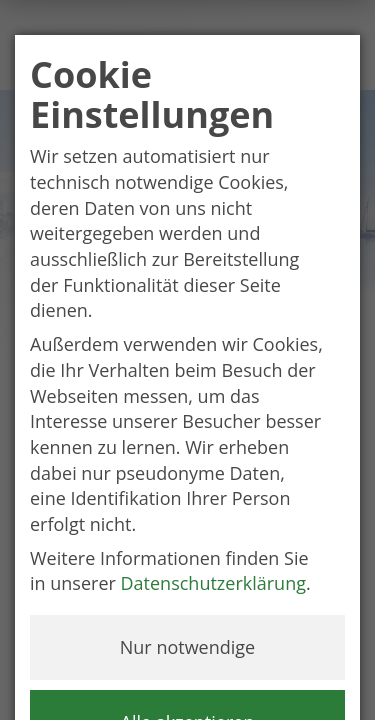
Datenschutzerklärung (213, 583)
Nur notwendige (187, 647)
